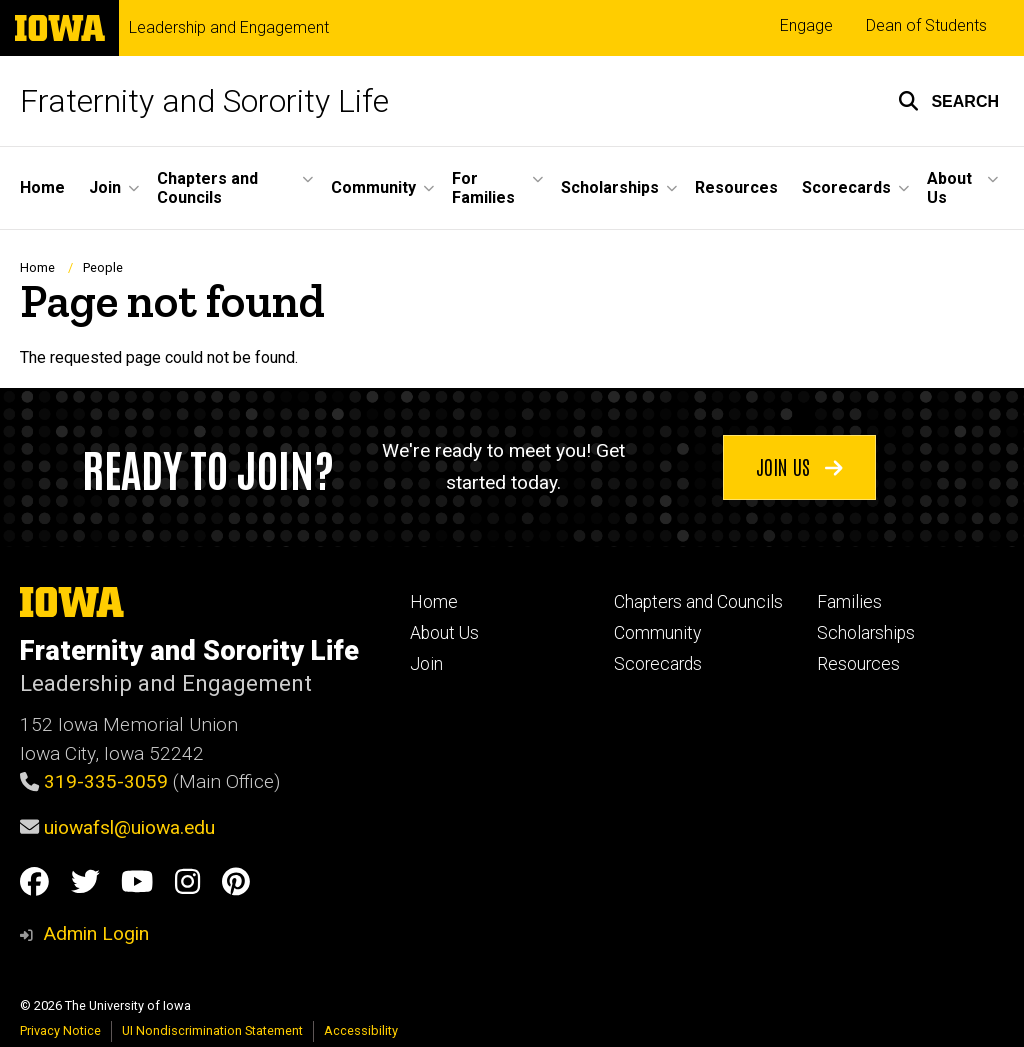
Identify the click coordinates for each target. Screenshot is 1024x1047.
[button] (948, 101)
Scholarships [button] (610, 187)
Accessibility (361, 1030)
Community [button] (373, 187)
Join (426, 664)
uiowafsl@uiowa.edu (129, 827)
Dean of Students (926, 25)
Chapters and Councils (698, 602)
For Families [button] (483, 188)
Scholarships (866, 633)
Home (42, 187)
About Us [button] (949, 188)
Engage (806, 25)
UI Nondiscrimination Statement (212, 1030)
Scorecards (658, 664)
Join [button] (105, 187)
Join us (799, 466)
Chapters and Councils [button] (207, 188)
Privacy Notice (60, 1030)
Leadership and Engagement (229, 28)
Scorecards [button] (846, 187)
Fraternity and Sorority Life (204, 101)
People (103, 267)
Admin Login (96, 933)
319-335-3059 (106, 781)
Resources (736, 187)
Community (657, 633)
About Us (444, 633)
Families (849, 602)
